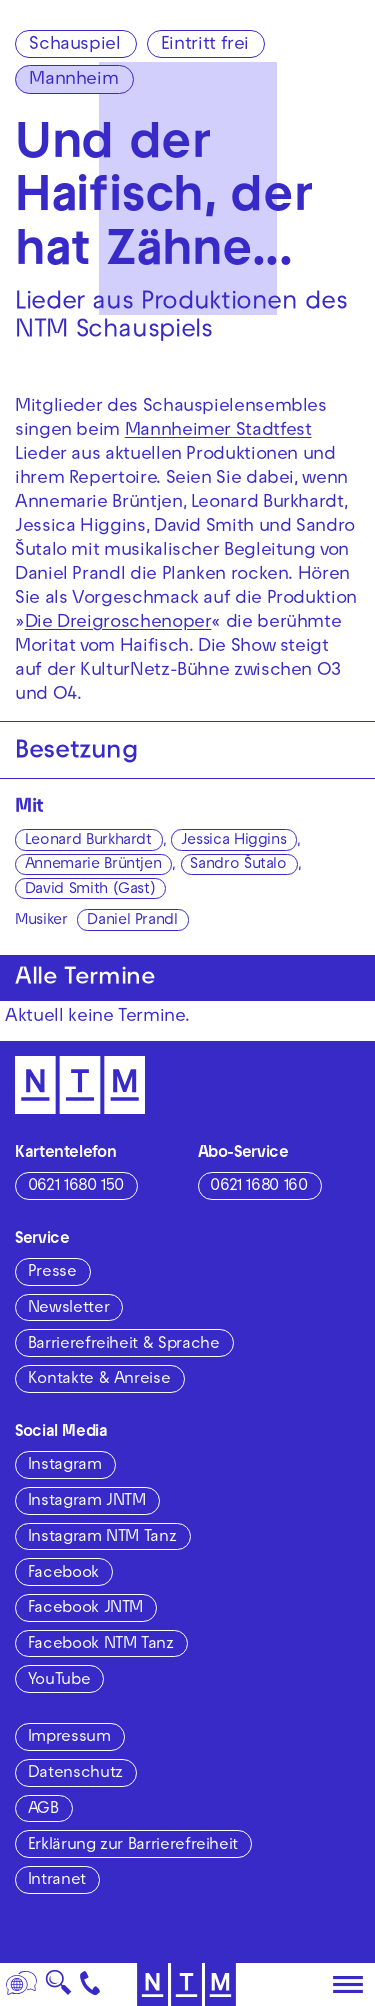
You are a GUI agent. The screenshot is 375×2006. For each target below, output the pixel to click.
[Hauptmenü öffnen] (348, 1985)
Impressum (69, 1738)
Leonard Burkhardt (88, 841)
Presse (52, 1273)
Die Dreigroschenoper (118, 623)
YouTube (59, 1681)
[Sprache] (22, 1984)
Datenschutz (75, 1774)
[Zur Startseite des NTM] (80, 1085)
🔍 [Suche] (58, 1988)
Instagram (65, 1466)
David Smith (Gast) (90, 890)
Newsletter (68, 1309)
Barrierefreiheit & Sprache (124, 1345)
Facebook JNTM (85, 1609)
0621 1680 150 (76, 1187)
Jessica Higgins (234, 841)
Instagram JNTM (87, 1502)
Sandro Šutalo (238, 865)
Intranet (57, 1881)
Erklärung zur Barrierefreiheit (133, 1846)
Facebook (63, 1574)
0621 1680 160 (258, 1187)
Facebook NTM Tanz (101, 1645)
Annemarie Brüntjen (93, 865)
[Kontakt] (90, 1984)
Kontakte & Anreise (99, 1380)
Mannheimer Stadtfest (218, 431)
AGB (43, 1810)
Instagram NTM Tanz (102, 1538)
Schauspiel (74, 45)
